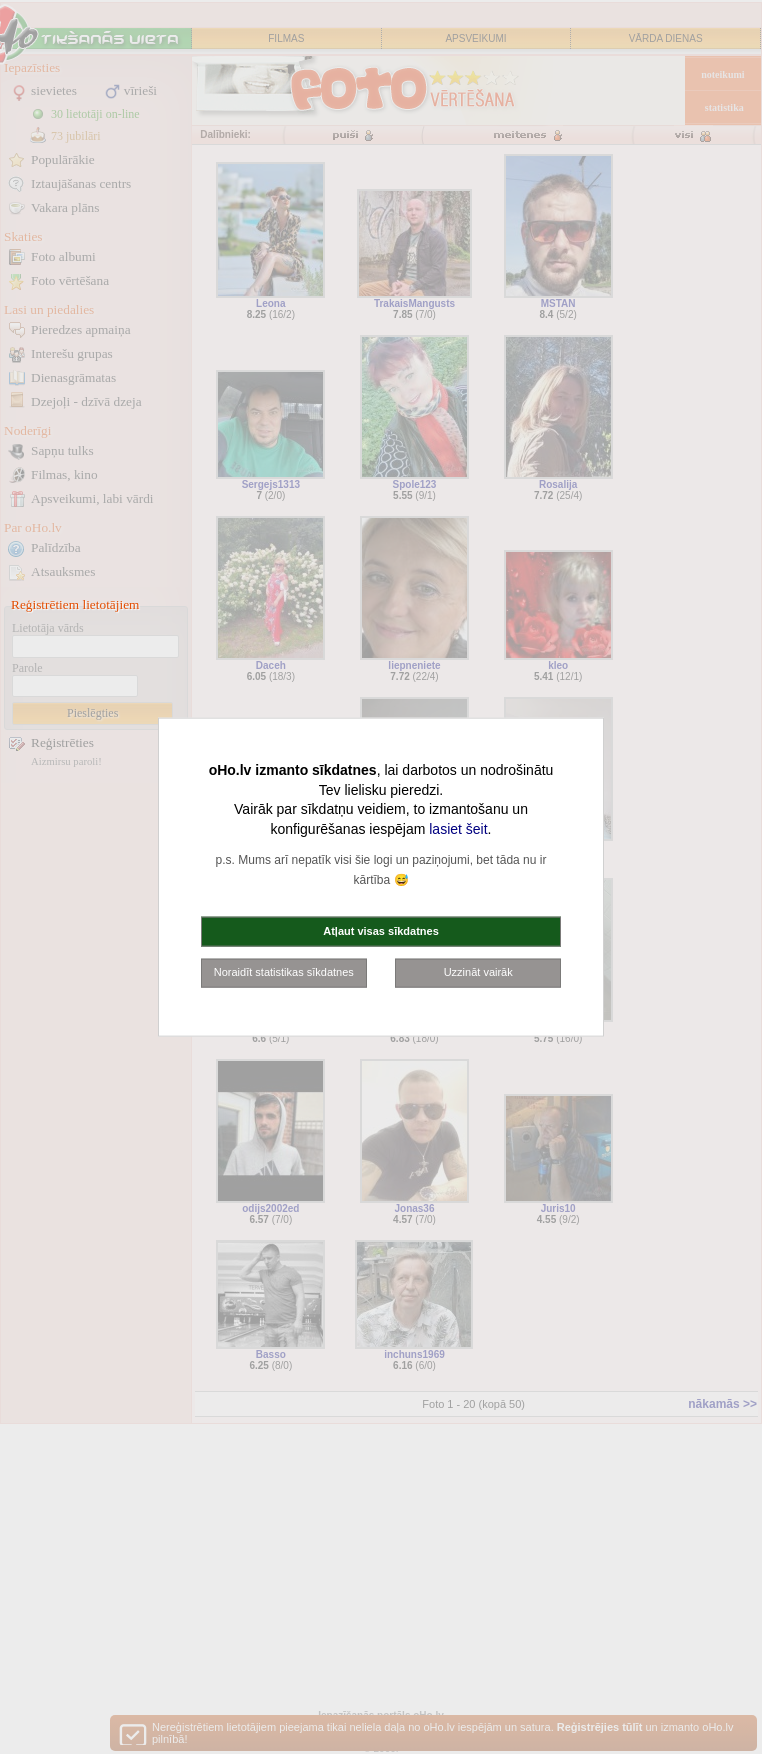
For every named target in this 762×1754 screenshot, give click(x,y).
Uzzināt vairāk (478, 972)
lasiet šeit (458, 828)
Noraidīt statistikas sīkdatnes (284, 972)
